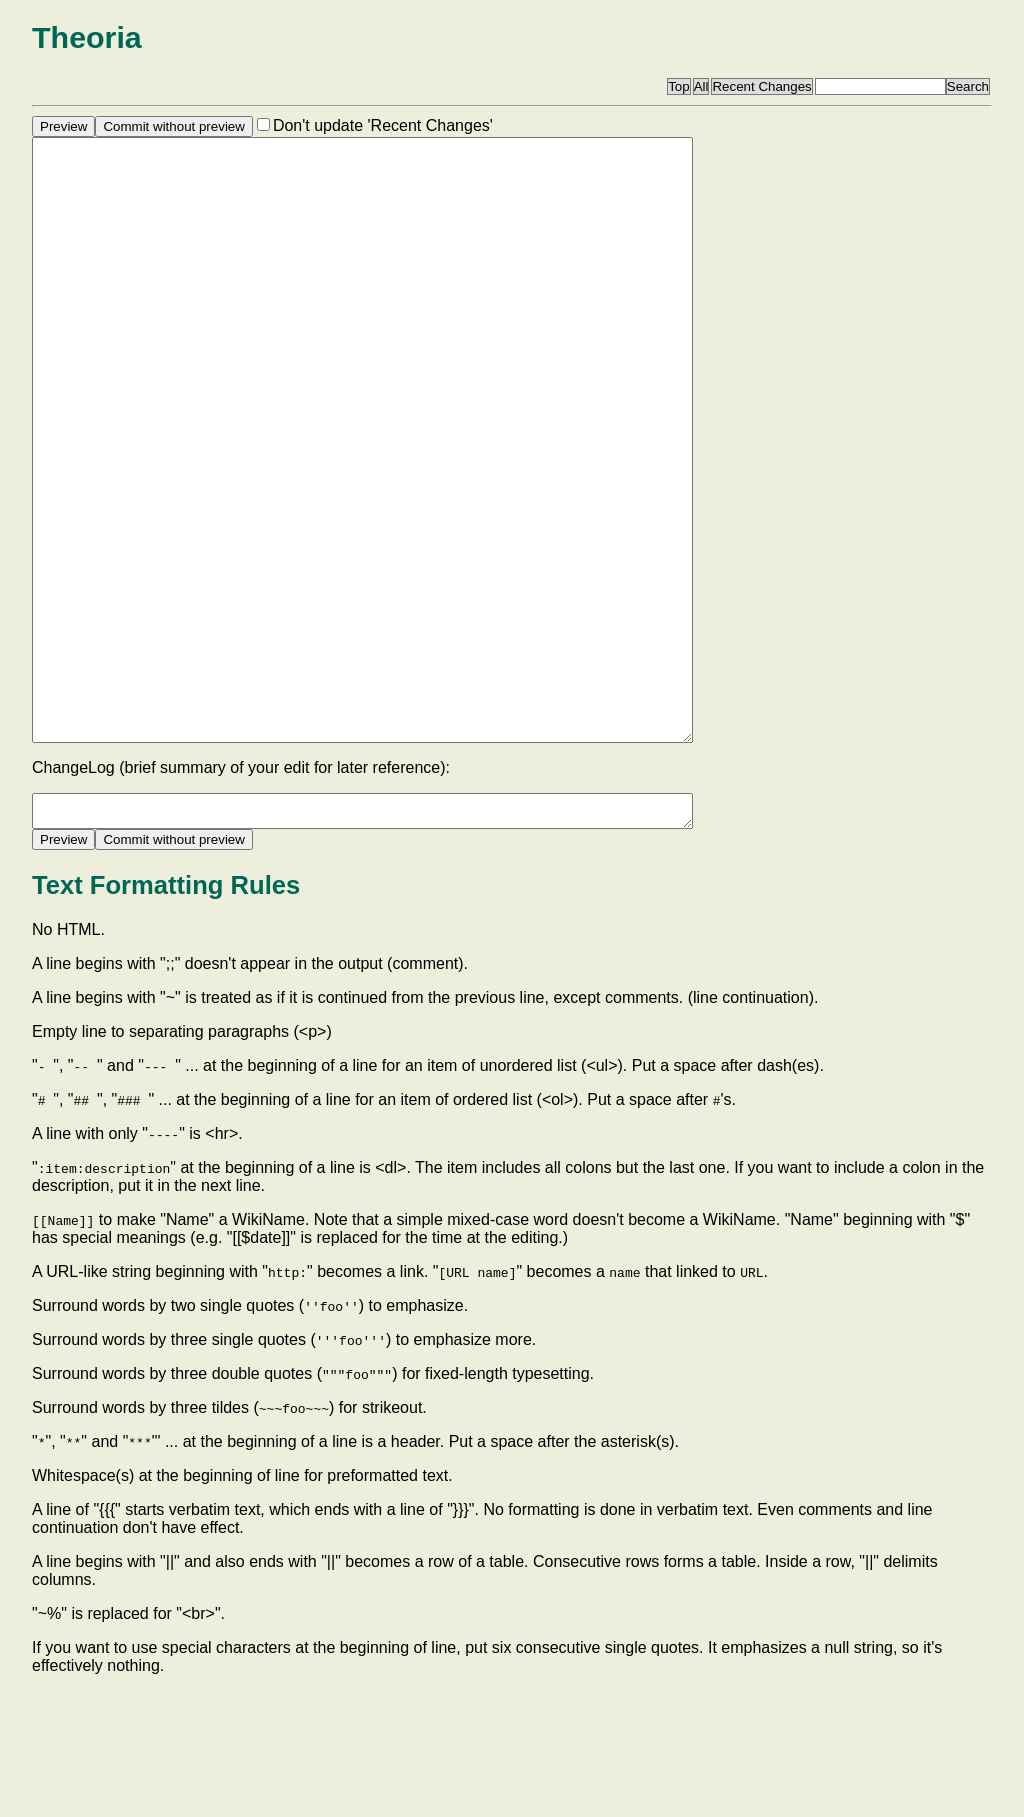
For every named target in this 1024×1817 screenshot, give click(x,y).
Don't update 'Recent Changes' (383, 125)
